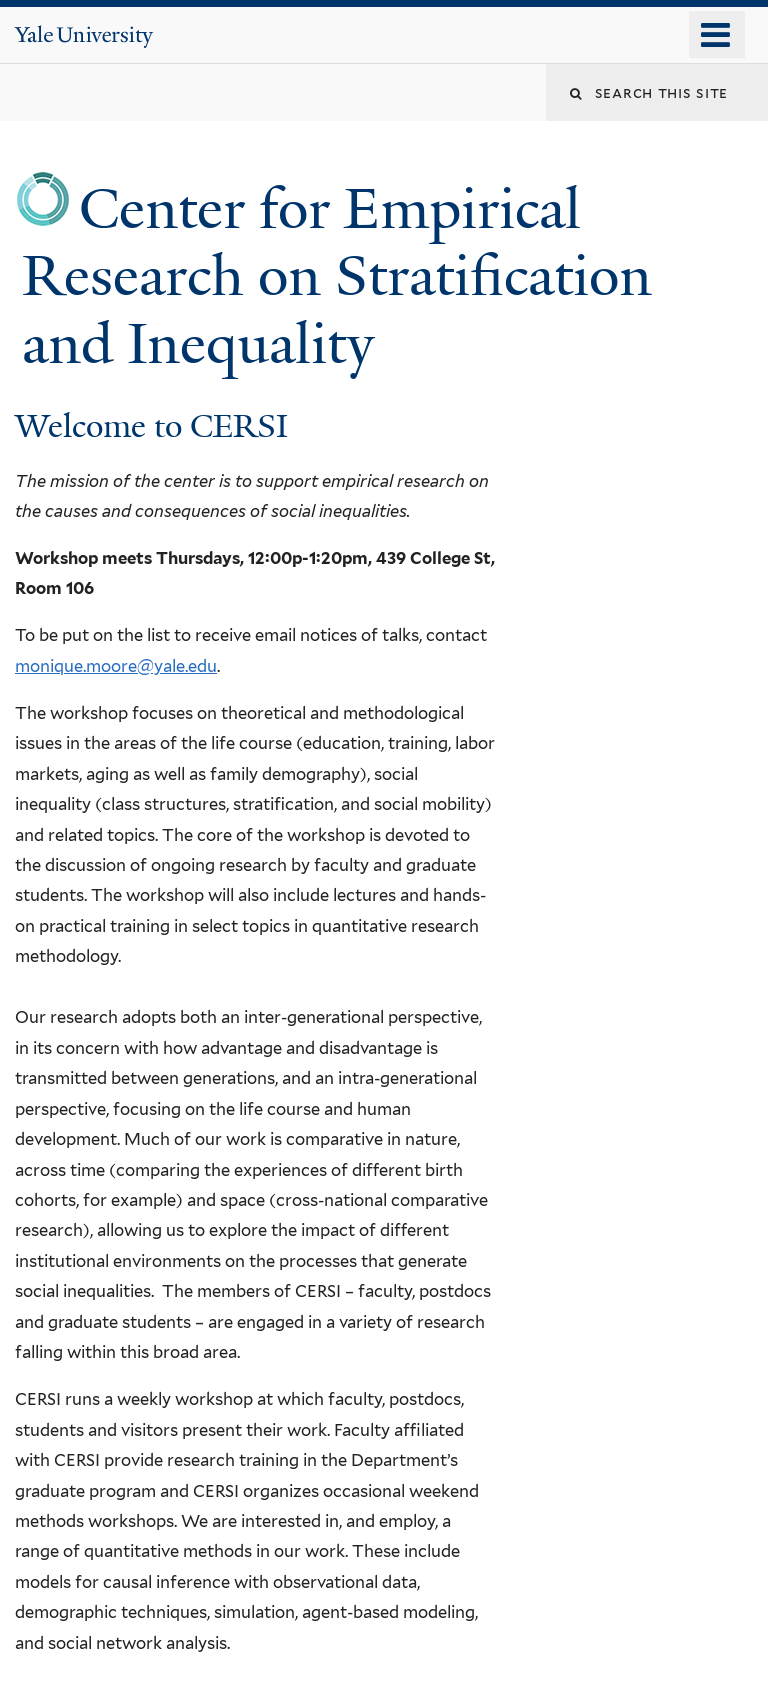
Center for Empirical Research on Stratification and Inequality (337, 276)
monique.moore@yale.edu (116, 666)
